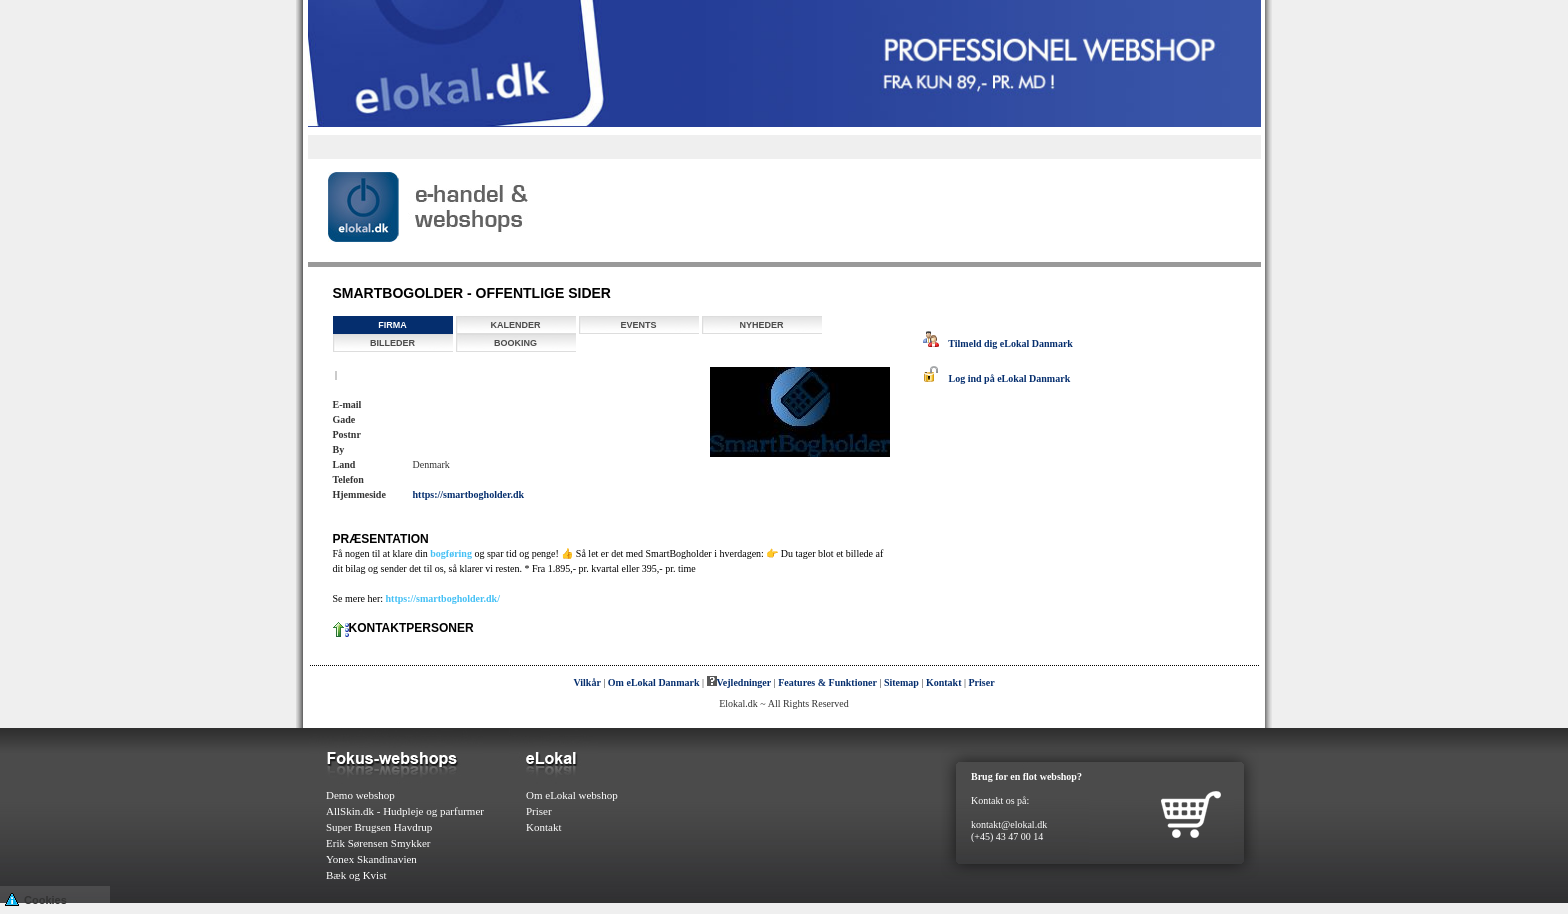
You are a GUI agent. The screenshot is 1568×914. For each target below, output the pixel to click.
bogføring (451, 553)
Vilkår (586, 682)
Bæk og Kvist (356, 875)
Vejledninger (739, 682)
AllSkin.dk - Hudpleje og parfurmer (405, 811)
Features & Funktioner (827, 682)
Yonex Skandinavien (371, 859)
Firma (392, 325)
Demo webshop (360, 795)
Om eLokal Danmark (654, 682)
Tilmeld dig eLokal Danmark (998, 343)
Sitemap (901, 682)
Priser (982, 682)
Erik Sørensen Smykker (378, 843)
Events (638, 325)
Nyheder (761, 325)
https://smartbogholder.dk (469, 494)
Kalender (515, 325)
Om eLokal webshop (572, 795)
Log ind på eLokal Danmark (997, 378)
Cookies (36, 898)
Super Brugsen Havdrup (379, 827)
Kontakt (944, 682)
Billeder (392, 343)
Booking (515, 343)
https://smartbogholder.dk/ (443, 598)
